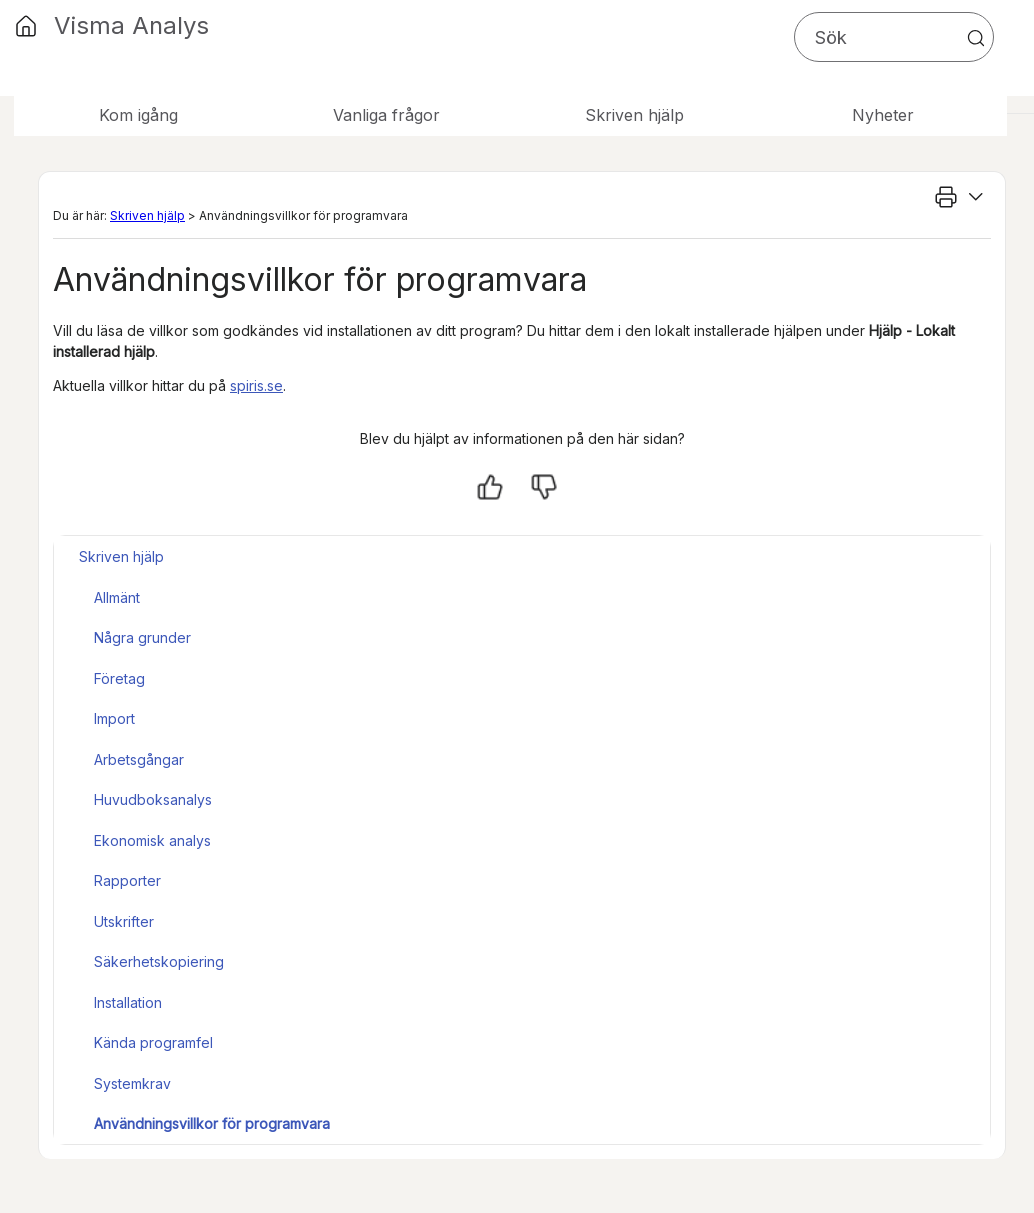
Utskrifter (124, 921)
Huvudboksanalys (153, 799)
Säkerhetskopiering (159, 961)
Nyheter (883, 115)
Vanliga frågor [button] (386, 115)
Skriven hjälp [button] (634, 115)
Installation (128, 1002)
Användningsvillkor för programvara (212, 1123)
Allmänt (117, 597)
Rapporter (127, 880)
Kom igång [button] (138, 115)
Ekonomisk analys (152, 840)
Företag (119, 678)
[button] (976, 38)
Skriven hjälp (147, 215)
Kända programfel (153, 1042)
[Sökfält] (894, 37)
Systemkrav (132, 1083)
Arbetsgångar (139, 759)
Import (114, 718)
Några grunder (142, 637)
